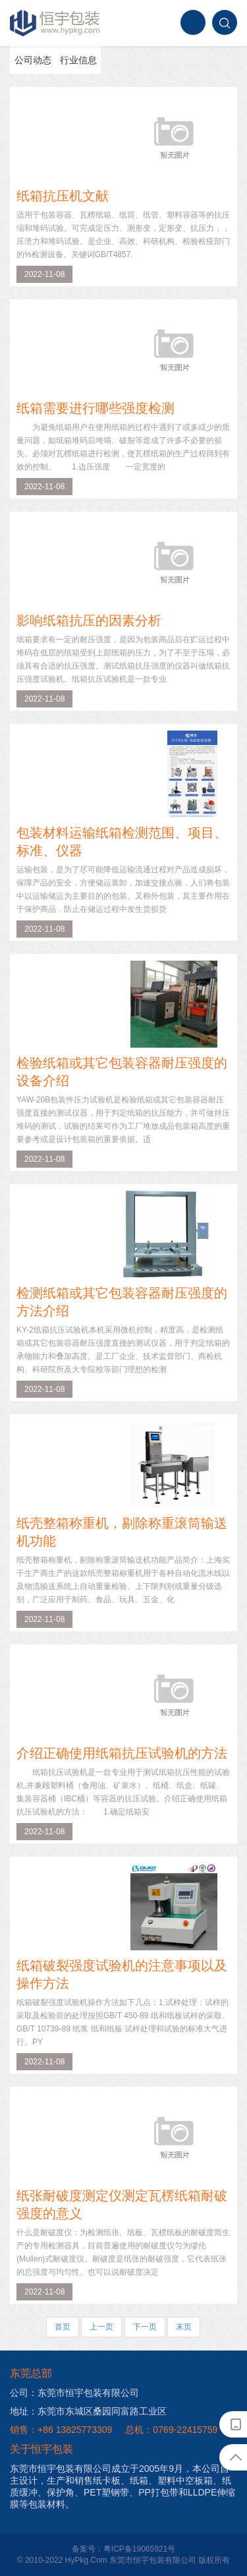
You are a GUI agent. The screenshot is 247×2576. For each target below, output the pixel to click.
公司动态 (32, 60)
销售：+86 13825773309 (61, 2429)
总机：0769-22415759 (171, 2429)
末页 (184, 2326)
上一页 (101, 2326)
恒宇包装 (55, 23)
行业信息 (78, 60)
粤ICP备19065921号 (139, 2549)
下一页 (145, 2326)
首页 (62, 2326)
